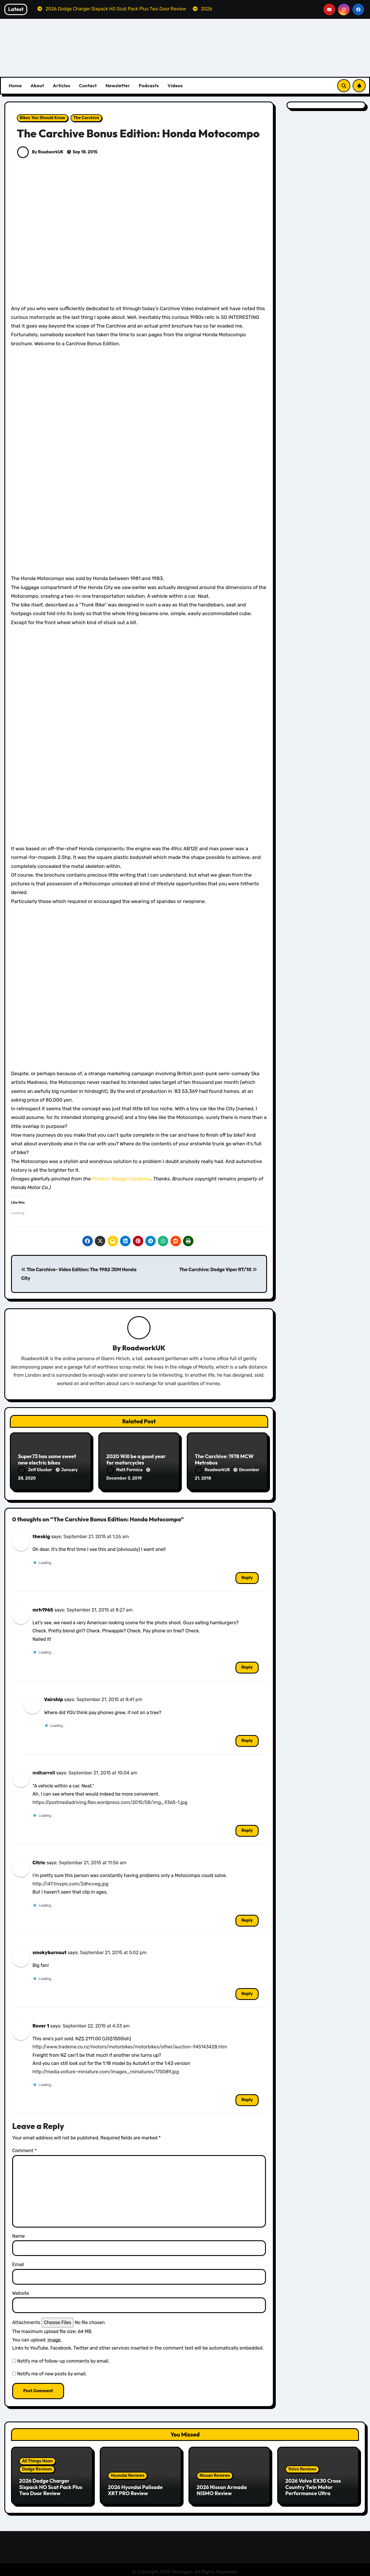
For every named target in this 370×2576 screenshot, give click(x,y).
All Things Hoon (37, 2459)
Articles (61, 85)
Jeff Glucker (35, 1470)
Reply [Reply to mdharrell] (247, 1828)
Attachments (26, 2320)
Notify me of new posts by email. (52, 2372)
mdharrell (43, 1771)
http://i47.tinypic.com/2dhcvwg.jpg (70, 1882)
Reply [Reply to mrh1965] (247, 1665)
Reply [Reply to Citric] (247, 1918)
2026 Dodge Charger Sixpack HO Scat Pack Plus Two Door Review (50, 2485)
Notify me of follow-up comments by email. (63, 2359)
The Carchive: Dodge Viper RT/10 (218, 1269)
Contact (88, 85)
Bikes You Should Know (42, 117)
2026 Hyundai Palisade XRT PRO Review (135, 2488)
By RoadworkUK (40, 152)
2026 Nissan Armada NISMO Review (222, 2488)
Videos (175, 85)
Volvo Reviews (302, 2467)
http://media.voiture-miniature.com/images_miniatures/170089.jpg (105, 2069)
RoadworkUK (143, 1348)
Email (18, 2262)
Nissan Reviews (214, 2473)
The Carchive (86, 117)
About (37, 85)
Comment (24, 2148)
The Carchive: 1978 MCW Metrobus (224, 1459)
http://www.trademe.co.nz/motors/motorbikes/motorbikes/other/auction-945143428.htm (129, 2045)
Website (20, 2291)
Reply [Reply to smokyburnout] (247, 1991)
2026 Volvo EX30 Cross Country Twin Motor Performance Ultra (313, 2485)
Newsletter (118, 85)
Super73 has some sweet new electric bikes (47, 1459)
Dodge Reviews (37, 2467)
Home (15, 85)
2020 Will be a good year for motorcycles (136, 1459)
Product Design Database (121, 1179)
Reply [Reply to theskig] (247, 1575)
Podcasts (149, 85)
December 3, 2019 (124, 1478)
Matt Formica (125, 1470)
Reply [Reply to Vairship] (247, 1738)
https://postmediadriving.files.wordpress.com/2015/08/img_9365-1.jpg (109, 1800)
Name (18, 2234)
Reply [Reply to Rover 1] (247, 2097)
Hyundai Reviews (127, 2473)
